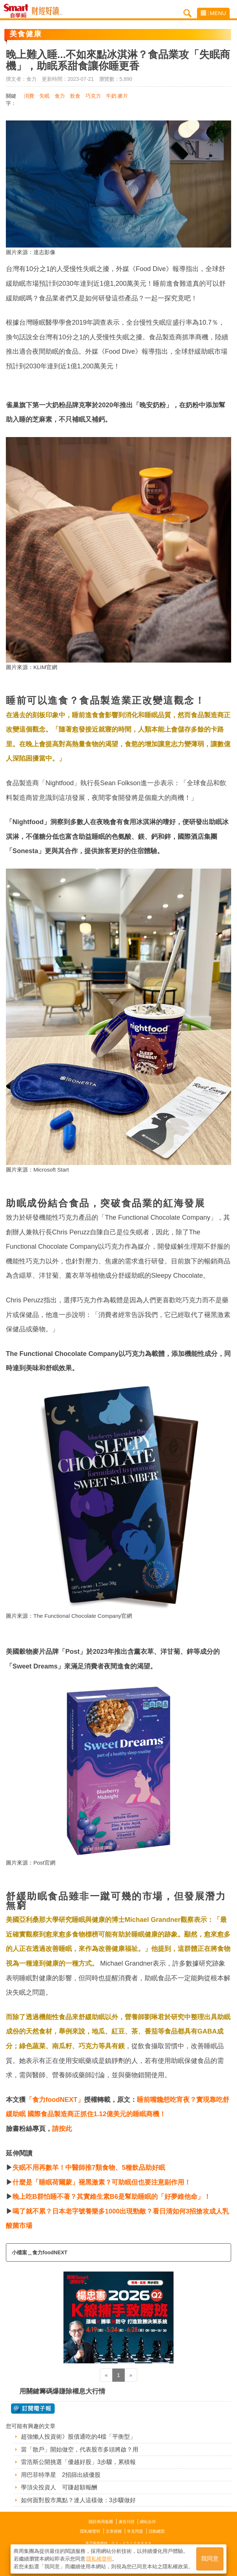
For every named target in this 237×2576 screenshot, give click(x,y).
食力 (60, 96)
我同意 (210, 2558)
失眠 (44, 96)
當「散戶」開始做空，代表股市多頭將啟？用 (79, 2449)
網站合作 (148, 2521)
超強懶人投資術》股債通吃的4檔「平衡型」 (78, 2437)
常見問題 (135, 2531)
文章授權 (114, 2531)
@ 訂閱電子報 (33, 2408)
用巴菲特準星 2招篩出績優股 (61, 2475)
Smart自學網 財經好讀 (47, 11)
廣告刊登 (126, 2521)
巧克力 (93, 96)
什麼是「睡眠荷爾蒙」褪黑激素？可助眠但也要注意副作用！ (101, 2182)
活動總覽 (157, 2531)
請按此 (62, 2128)
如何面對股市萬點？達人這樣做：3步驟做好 (78, 2500)
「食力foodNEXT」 (55, 2099)
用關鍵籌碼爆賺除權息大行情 (62, 2391)
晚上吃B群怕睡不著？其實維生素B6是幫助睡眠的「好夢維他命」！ (111, 2196)
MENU (213, 13)
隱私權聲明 (90, 2531)
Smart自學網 (18, 11)
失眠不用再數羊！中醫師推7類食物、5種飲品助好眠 (88, 2167)
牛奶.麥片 (117, 96)
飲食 (75, 96)
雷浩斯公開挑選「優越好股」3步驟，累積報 (78, 2462)
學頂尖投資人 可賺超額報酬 (59, 2487)
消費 (29, 96)
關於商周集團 (101, 2521)
